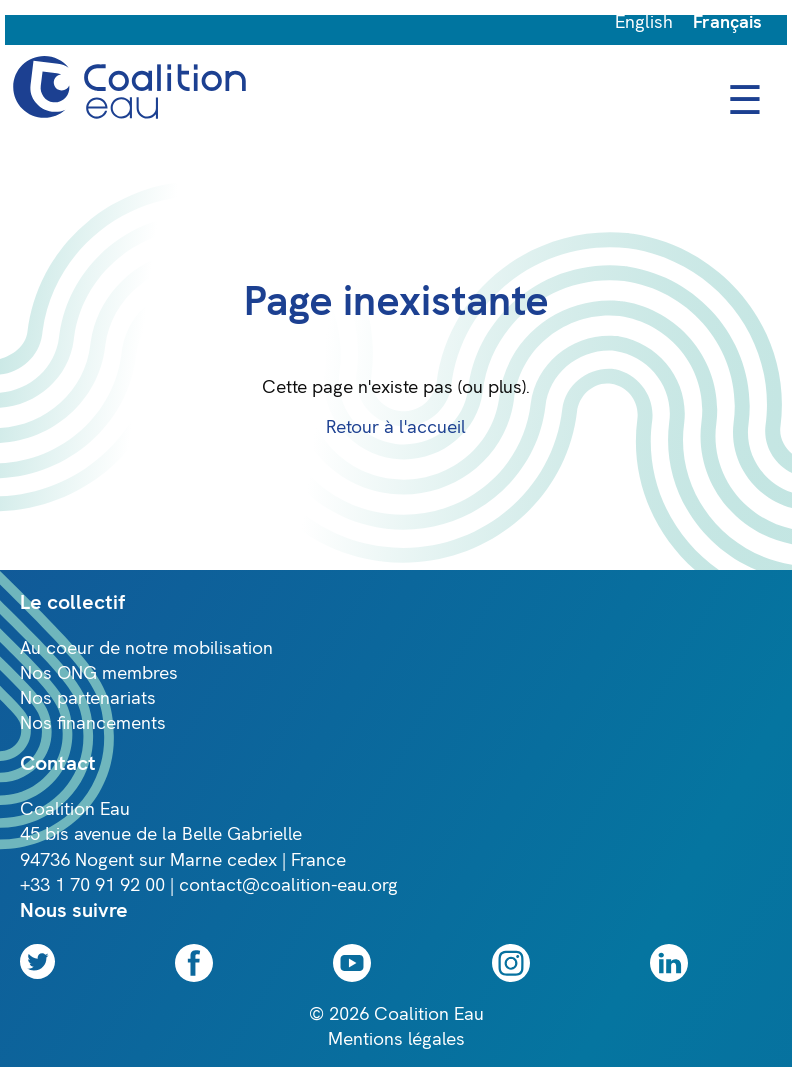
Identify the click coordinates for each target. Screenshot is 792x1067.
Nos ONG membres (99, 673)
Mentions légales (396, 1039)
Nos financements (93, 723)
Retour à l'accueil (396, 427)
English (644, 22)
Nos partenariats (88, 698)
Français (727, 22)
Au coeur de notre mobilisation (146, 648)
